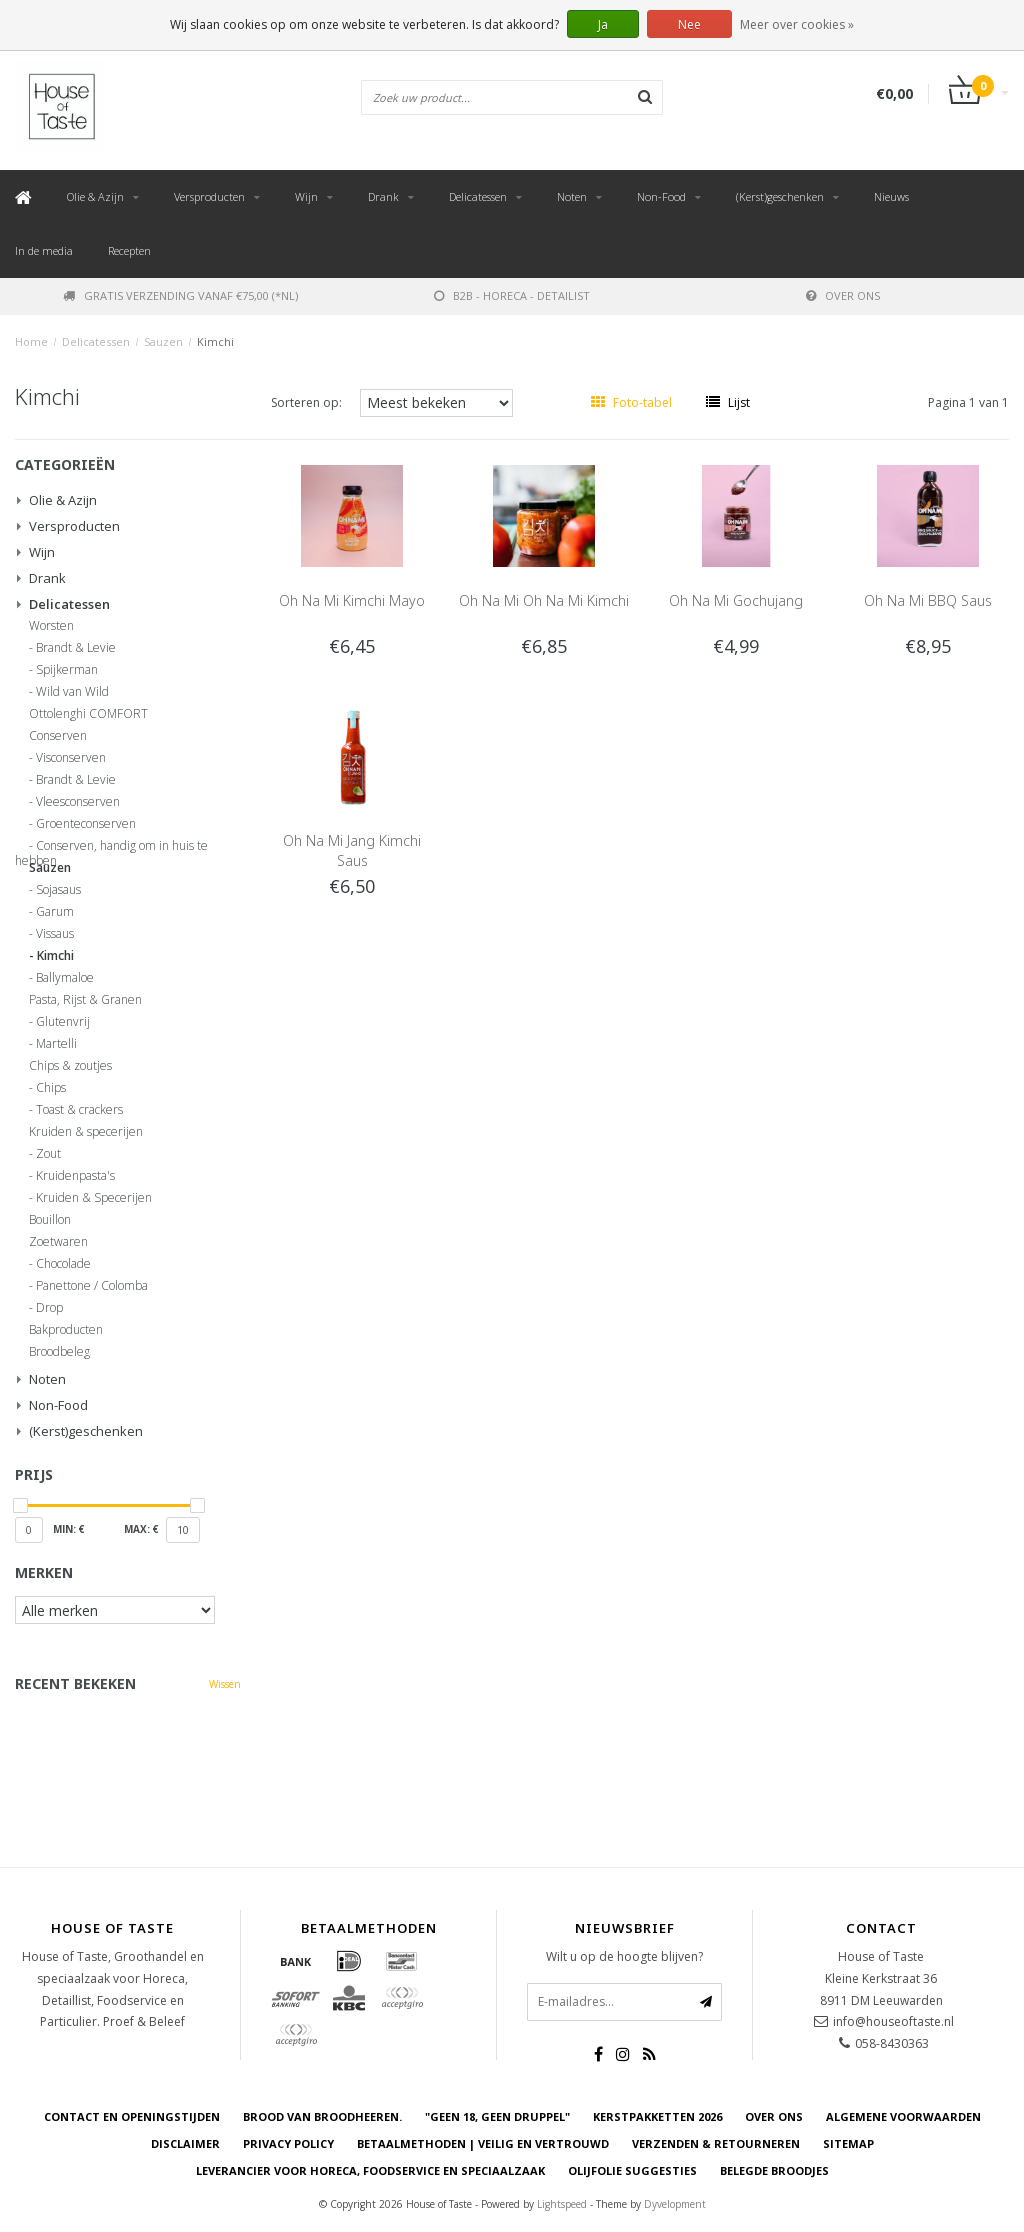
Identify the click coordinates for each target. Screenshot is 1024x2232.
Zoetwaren (58, 1242)
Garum (55, 912)
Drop (49, 1308)
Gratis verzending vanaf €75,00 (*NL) (180, 295)
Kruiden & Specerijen (94, 1198)
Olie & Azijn (95, 196)
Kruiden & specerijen (86, 1132)
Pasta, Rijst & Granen (85, 1000)
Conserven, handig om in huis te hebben (111, 849)
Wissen (225, 1684)
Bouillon (50, 1220)
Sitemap (848, 2143)
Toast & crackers (79, 1110)
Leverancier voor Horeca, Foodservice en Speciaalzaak (370, 2170)
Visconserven (71, 758)
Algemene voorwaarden (903, 2116)
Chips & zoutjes (70, 1066)
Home (31, 341)
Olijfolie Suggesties (632, 2170)
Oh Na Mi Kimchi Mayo (352, 600)
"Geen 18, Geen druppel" (497, 2116)
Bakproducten (66, 1330)
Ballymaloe (65, 978)
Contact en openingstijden (132, 2116)
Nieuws (891, 196)
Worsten (51, 626)
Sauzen (163, 341)
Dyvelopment (675, 2204)
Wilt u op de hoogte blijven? (624, 1956)
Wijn (306, 196)
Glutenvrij (63, 1022)
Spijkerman (67, 670)
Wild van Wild (72, 692)
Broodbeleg (59, 1352)
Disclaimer (185, 2143)
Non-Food (661, 196)
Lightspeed (562, 2204)
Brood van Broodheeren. (322, 2116)
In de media (44, 250)
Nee (689, 24)
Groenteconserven (86, 824)
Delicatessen (478, 196)
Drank (383, 196)
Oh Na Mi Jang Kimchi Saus (352, 850)
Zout (48, 1154)
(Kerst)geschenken (780, 196)
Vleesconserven (78, 802)
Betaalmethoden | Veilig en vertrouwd (483, 2143)
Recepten (129, 250)
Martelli (56, 1044)
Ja (603, 24)
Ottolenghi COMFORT (88, 714)
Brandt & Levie (76, 648)
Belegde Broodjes (774, 2170)
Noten (572, 196)
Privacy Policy (288, 2143)
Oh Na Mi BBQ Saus (928, 600)
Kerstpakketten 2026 (657, 2116)
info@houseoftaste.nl (893, 2021)
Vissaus (55, 934)
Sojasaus (58, 890)
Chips (51, 1088)
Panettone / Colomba (92, 1286)
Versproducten (209, 196)
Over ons (843, 295)
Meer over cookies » (797, 24)
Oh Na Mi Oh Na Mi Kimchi (544, 600)
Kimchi (215, 341)
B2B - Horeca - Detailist (512, 295)
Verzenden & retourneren (716, 2143)
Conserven (58, 736)
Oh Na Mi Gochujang (736, 600)
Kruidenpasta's (75, 1176)
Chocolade (63, 1264)
